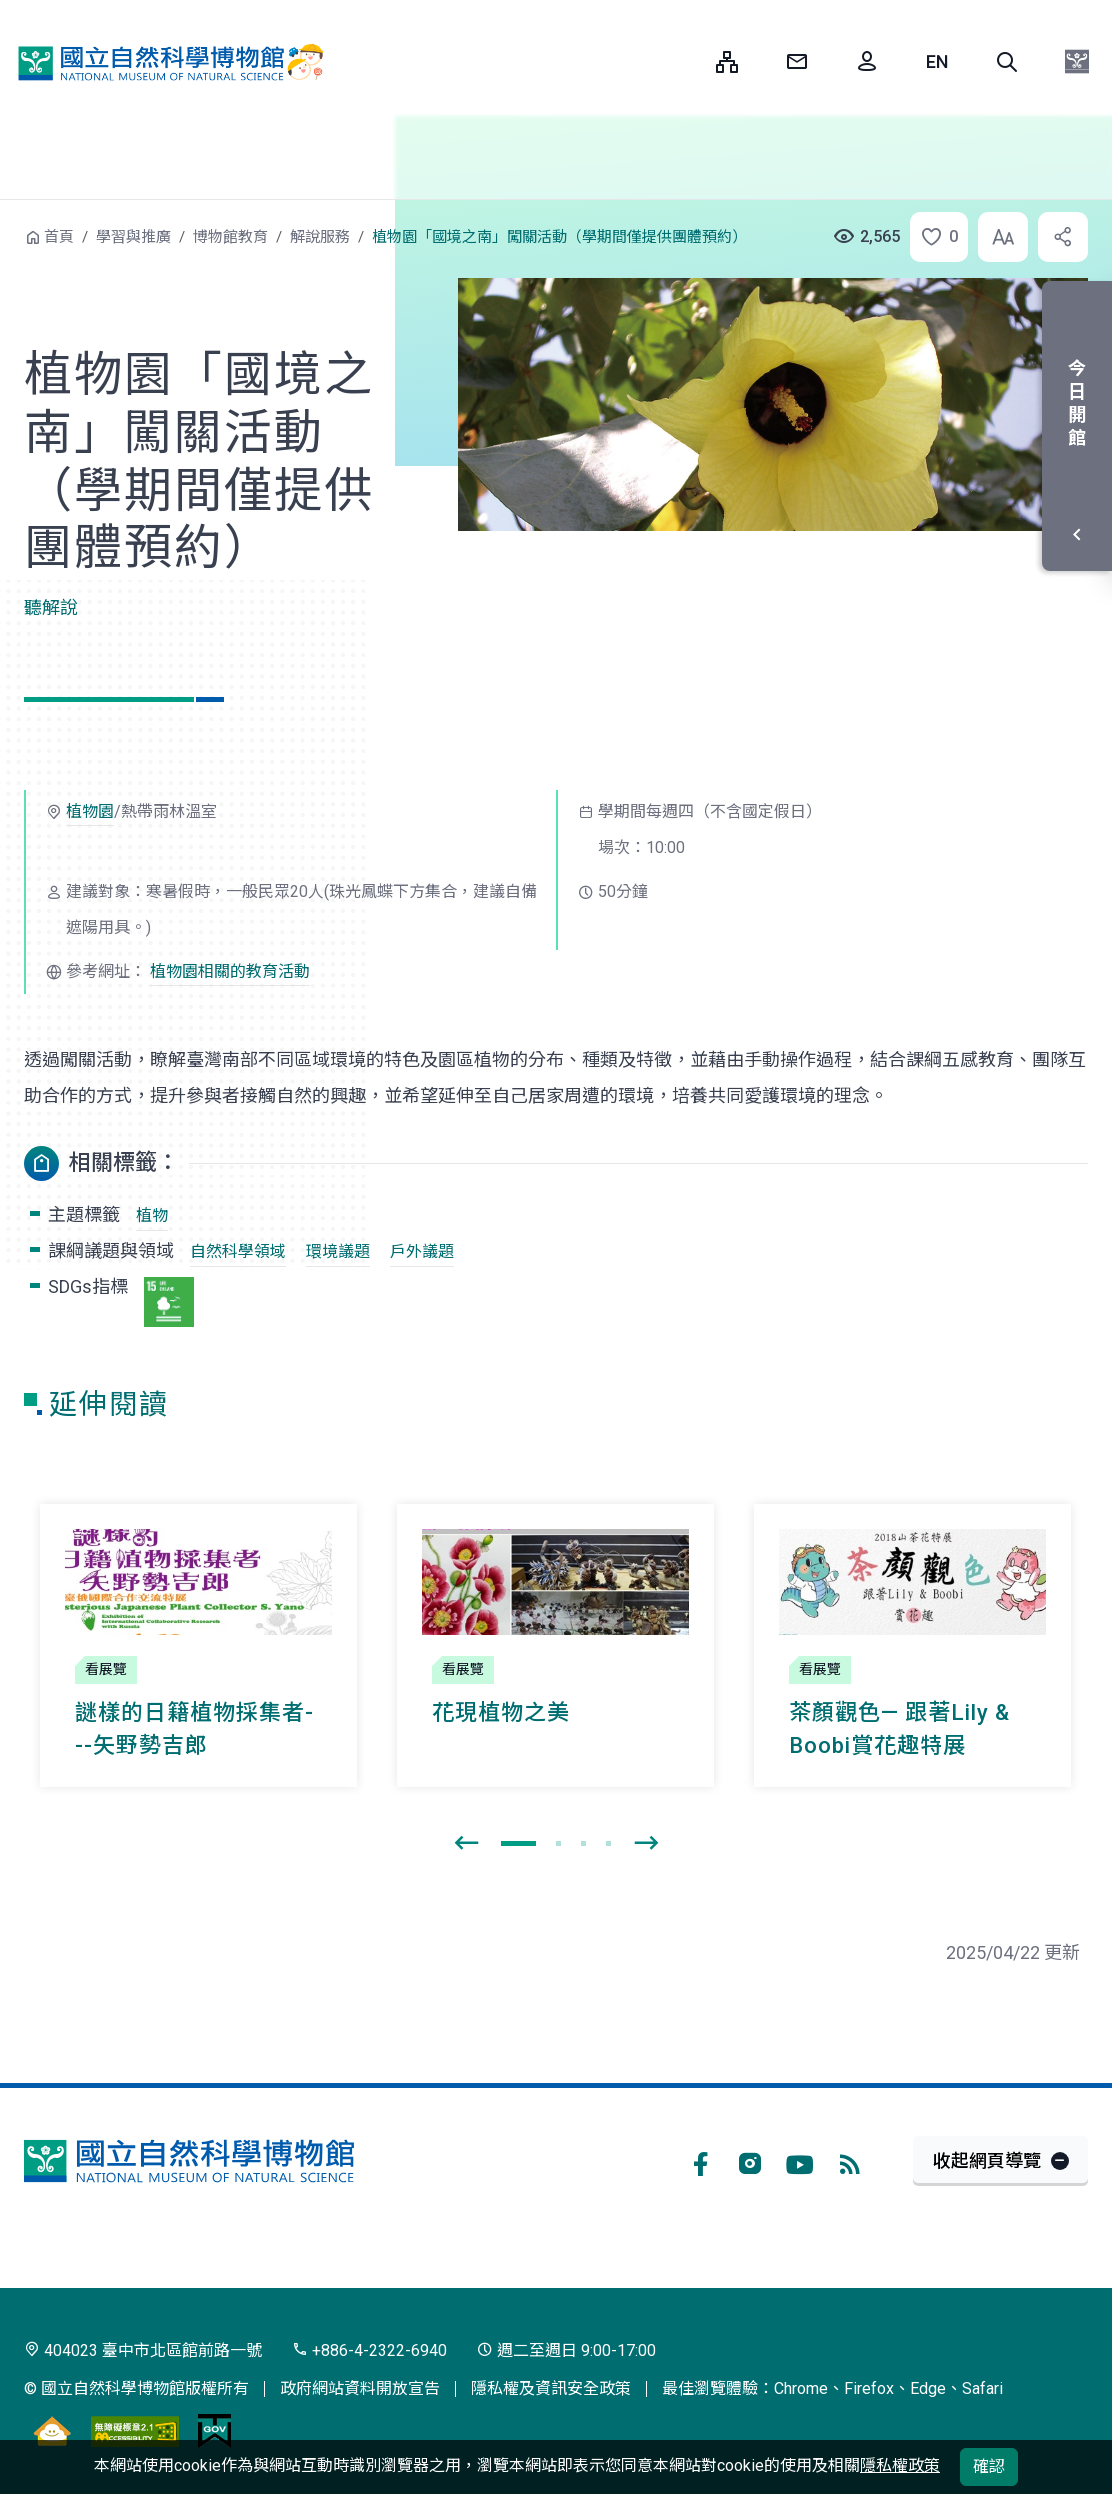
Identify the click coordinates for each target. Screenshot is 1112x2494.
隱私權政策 (900, 2465)
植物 (152, 1215)
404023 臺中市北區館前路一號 (143, 2350)
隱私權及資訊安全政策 (551, 2388)
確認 (989, 2466)
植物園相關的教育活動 (230, 971)
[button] (1007, 62)
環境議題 (338, 1251)
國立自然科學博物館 (165, 63)
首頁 (59, 237)
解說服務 (320, 237)
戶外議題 (422, 1251)
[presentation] (466, 1844)
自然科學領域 (238, 1251)
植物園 (90, 811)
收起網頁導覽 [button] (987, 2160)
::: (686, 61)
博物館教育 (230, 237)
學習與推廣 (133, 237)
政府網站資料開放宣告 (360, 2388)
